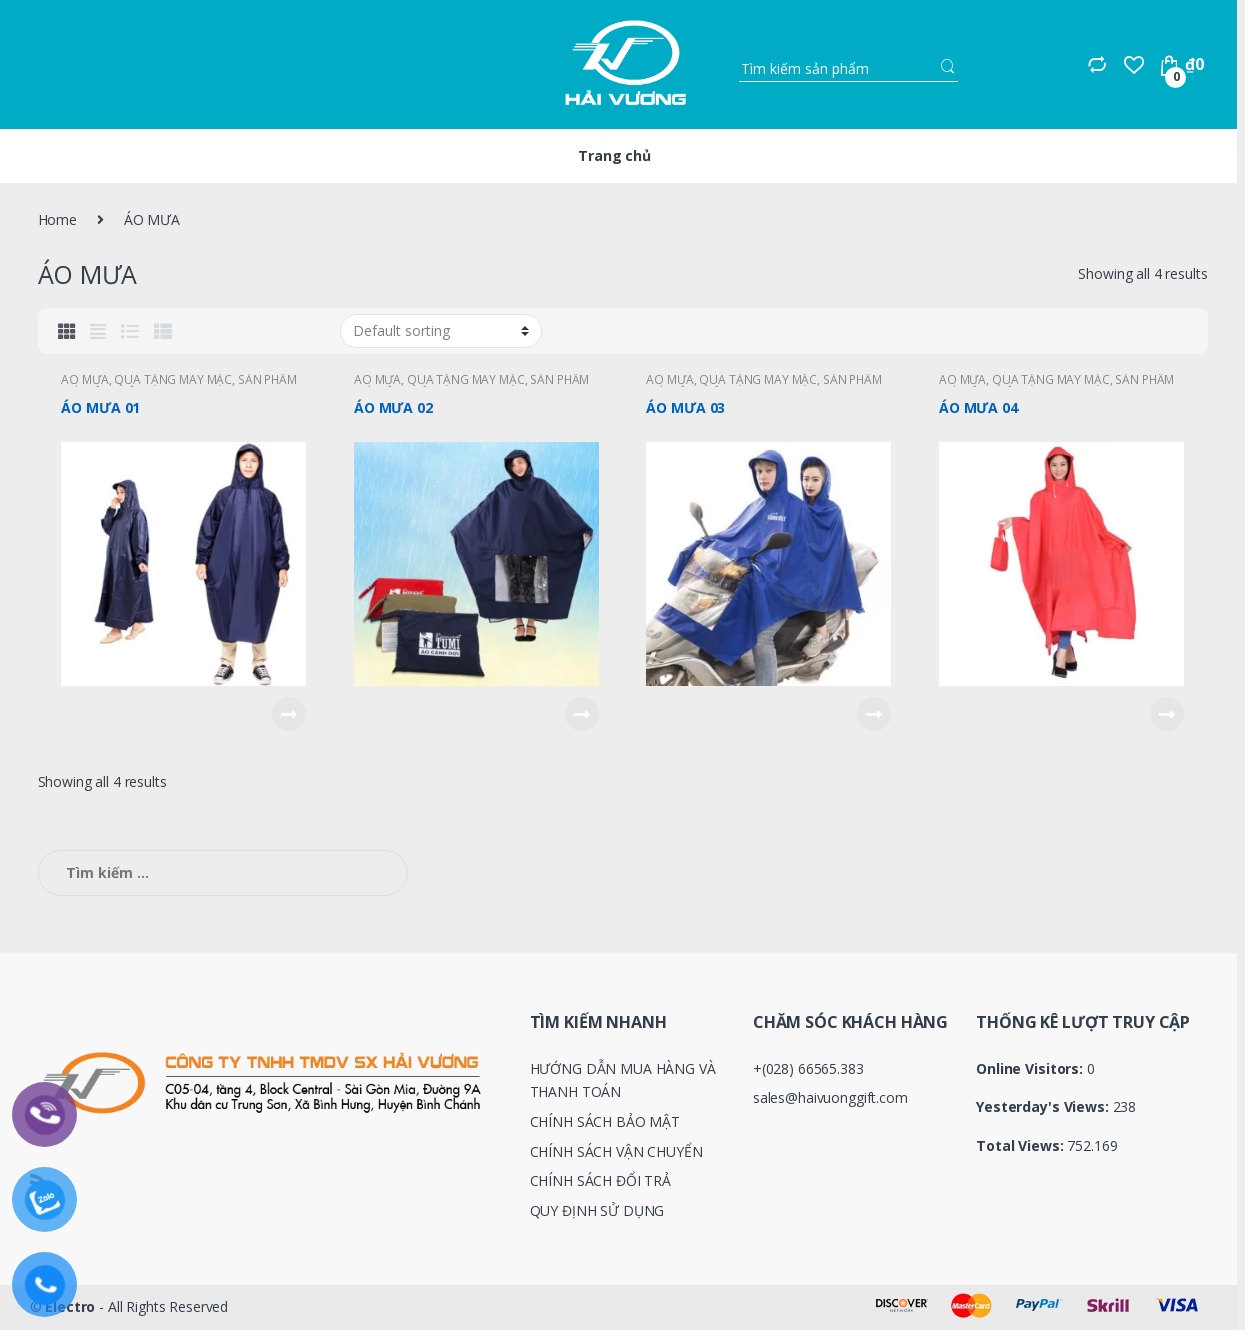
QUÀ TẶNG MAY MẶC (173, 379)
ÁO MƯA (84, 379)
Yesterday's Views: (1044, 1107)
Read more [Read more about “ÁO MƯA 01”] (288, 714)
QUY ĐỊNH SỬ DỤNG (597, 1210)
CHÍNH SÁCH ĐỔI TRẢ (600, 1180)
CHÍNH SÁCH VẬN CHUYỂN (616, 1151)
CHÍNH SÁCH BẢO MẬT (605, 1121)
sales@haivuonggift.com (830, 1097)
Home (57, 219)
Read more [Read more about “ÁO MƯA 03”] (873, 714)
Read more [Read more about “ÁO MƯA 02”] (581, 714)
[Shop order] (441, 331)
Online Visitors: (1031, 1069)
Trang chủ (614, 155)
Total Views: (1021, 1146)
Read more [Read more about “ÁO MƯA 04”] (1166, 714)
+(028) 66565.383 (808, 1068)
